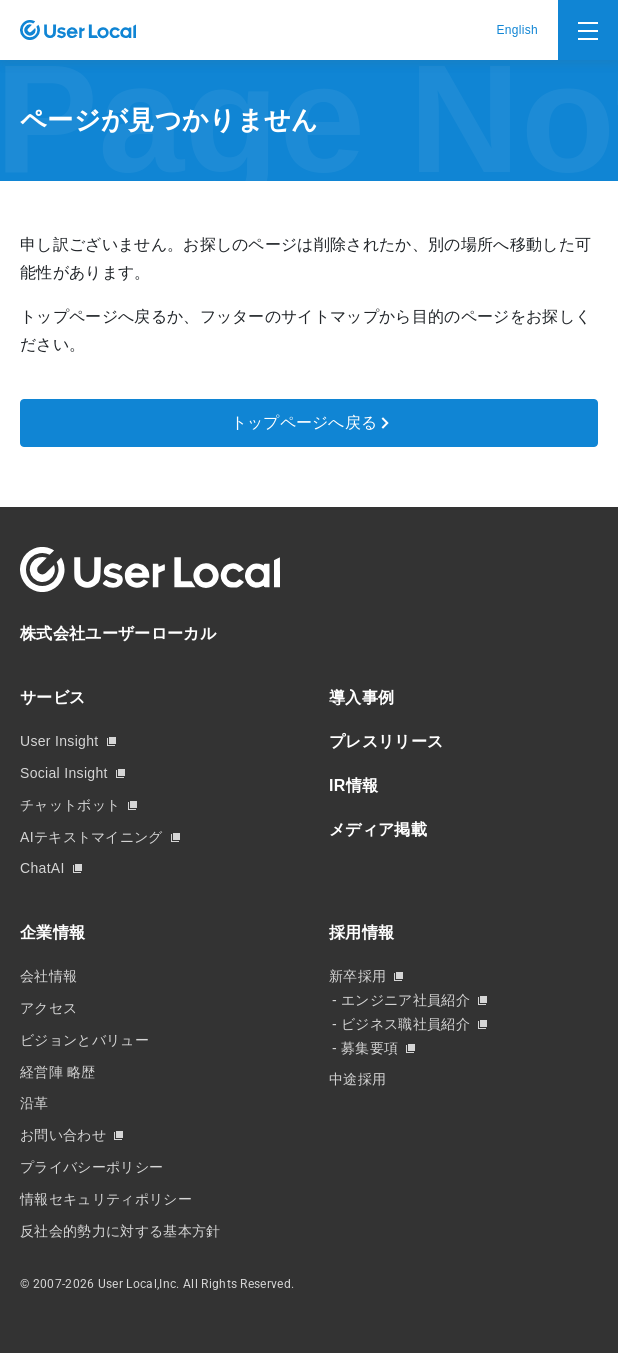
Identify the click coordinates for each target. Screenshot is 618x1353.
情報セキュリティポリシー (106, 1199)
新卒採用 (357, 976)
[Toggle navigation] (588, 30)
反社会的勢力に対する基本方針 (120, 1231)
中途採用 (357, 1079)
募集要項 (369, 1048)
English (517, 30)
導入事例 (361, 697)
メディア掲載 (378, 829)
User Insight (59, 741)
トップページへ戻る (304, 422)
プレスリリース (386, 741)
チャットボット (70, 805)
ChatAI (42, 868)
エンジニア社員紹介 (405, 1000)
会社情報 (48, 976)
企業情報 (52, 932)
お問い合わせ (63, 1135)
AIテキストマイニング (91, 837)
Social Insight (64, 773)
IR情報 (353, 785)
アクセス (48, 1008)
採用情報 (361, 932)
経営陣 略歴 (58, 1072)
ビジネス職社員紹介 (405, 1024)
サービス (52, 697)
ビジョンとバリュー (84, 1040)
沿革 (34, 1103)
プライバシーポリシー (91, 1167)
